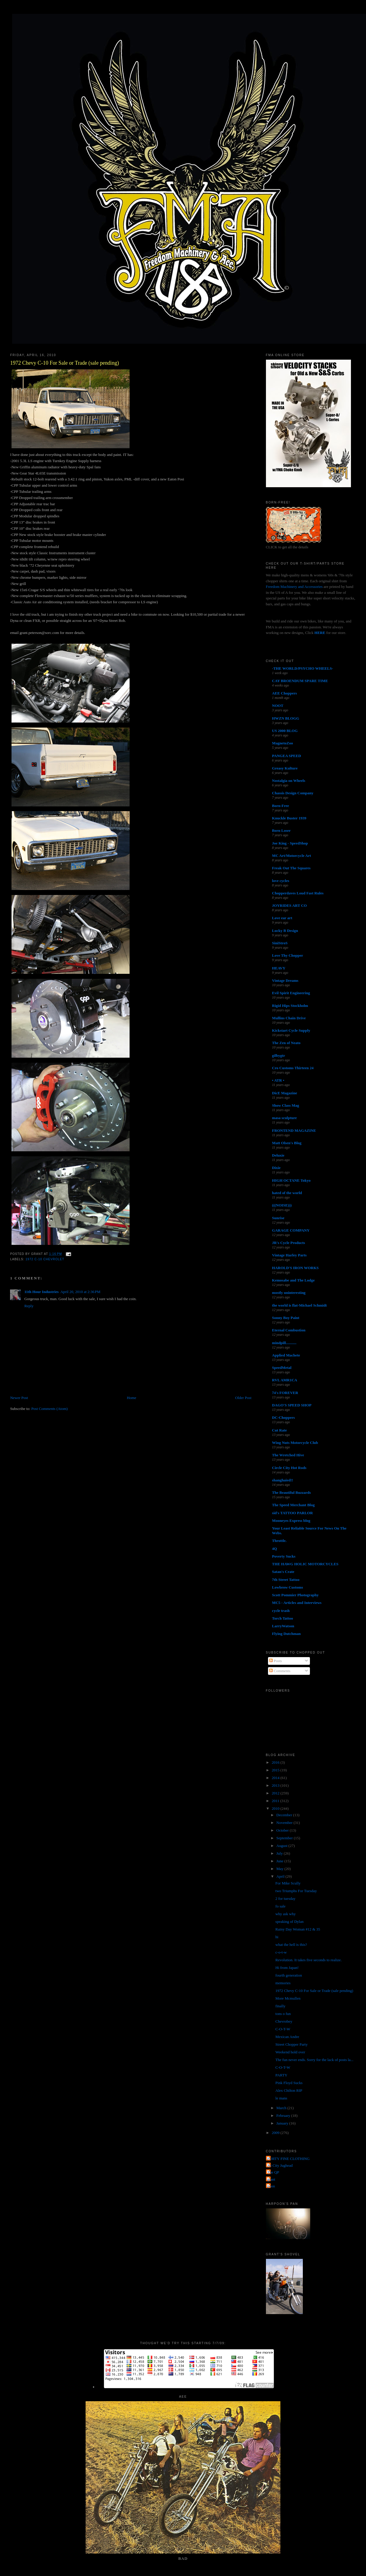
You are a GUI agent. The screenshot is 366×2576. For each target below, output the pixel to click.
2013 (276, 1785)
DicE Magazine (284, 1093)
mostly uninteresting (289, 1292)
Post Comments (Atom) (49, 1408)
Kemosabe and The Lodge (293, 1280)
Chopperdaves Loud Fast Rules (297, 893)
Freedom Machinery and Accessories (295, 586)
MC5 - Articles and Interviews (297, 1602)
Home (131, 1397)
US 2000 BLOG (285, 730)
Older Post (243, 1397)
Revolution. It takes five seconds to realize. (308, 1960)
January (282, 2123)
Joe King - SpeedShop (290, 843)
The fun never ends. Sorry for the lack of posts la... (314, 2059)
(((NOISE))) (282, 1205)
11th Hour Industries (41, 1291)
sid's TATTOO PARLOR (292, 1513)
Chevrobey (283, 2021)
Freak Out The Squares (291, 868)
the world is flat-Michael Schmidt (299, 1305)
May (280, 1868)
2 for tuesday (285, 1898)
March (281, 2108)
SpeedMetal (282, 1367)
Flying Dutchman (286, 1633)
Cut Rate (279, 1430)
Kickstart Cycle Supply (291, 1030)
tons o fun (283, 2013)
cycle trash (281, 1610)
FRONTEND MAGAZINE (294, 1130)
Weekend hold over (290, 2052)
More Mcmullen (287, 1998)
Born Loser (281, 830)
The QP (273, 2172)
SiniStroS (280, 943)
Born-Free (280, 805)
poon (271, 2186)
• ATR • (278, 1080)
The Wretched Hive (288, 1455)
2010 (276, 1808)
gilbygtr (278, 1055)
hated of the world (287, 1193)
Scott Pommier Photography (295, 1595)
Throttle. (279, 1540)
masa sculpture (284, 1118)
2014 (276, 1778)
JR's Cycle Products (288, 1242)
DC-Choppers (283, 1417)
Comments (279, 1671)
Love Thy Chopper (287, 955)
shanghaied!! (282, 1480)
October (283, 1830)
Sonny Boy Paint (285, 1317)
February (283, 2115)
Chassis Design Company (292, 793)
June (280, 1861)
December (284, 1815)
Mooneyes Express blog (291, 1520)
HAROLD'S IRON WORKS (295, 1268)
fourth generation (288, 1975)
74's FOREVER (285, 1392)
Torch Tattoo (282, 1618)
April (280, 1876)
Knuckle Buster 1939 (289, 818)
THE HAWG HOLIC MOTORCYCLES (305, 1564)
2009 (276, 2132)
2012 (276, 1793)
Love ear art (282, 918)
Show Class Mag (285, 1105)
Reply (28, 1306)
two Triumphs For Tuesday (296, 1891)
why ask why (285, 1914)
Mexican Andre (287, 2036)
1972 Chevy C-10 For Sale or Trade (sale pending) (64, 363)
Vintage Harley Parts (289, 1255)
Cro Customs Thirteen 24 (293, 1068)
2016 (276, 1762)
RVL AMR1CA (284, 1380)
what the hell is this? (291, 1944)
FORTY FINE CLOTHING (288, 2158)
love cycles (280, 880)
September (285, 1838)
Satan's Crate (283, 1571)
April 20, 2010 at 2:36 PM (80, 1291)
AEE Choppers (284, 693)
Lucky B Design (285, 930)
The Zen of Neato (286, 1043)
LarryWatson (283, 1626)
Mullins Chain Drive (289, 1018)
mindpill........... (284, 1343)
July (280, 1853)
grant (271, 2179)
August (282, 1845)
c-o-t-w (281, 1952)
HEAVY (278, 968)
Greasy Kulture (285, 768)
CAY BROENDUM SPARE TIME (300, 681)
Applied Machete (286, 1355)
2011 (276, 1801)
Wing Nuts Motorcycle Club (295, 1442)
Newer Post (19, 1397)
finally (280, 2006)
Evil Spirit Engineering (291, 993)
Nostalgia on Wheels (288, 780)
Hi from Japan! (287, 1967)
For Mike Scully (287, 1883)
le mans (281, 2098)
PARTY (281, 2075)
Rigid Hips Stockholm (290, 1005)
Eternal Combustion (288, 1330)
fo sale (280, 1906)
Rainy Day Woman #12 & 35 (297, 1929)
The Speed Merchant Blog (293, 1505)
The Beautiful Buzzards (291, 1492)
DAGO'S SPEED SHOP (292, 1405)
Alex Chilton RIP (288, 2090)
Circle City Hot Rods (289, 1467)
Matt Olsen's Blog (287, 1143)
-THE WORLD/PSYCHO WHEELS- (302, 668)
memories (282, 1983)
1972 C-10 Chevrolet (44, 1259)
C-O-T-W (282, 2029)
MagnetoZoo (282, 743)
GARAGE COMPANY (291, 1230)
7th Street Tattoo (286, 1579)
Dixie (276, 1167)
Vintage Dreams (285, 980)
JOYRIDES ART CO (289, 905)
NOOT (277, 705)
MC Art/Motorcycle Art (291, 855)
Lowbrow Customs (287, 1587)
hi (276, 1937)
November (284, 1822)
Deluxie (278, 1155)
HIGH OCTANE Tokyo (291, 1180)
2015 (276, 1770)
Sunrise (278, 1218)
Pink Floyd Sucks (289, 2083)
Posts (275, 1661)
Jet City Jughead (280, 2165)
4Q (274, 1548)
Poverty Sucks (283, 1556)
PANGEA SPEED (286, 756)
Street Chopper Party (291, 2044)
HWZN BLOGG (285, 718)
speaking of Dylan (289, 1921)
